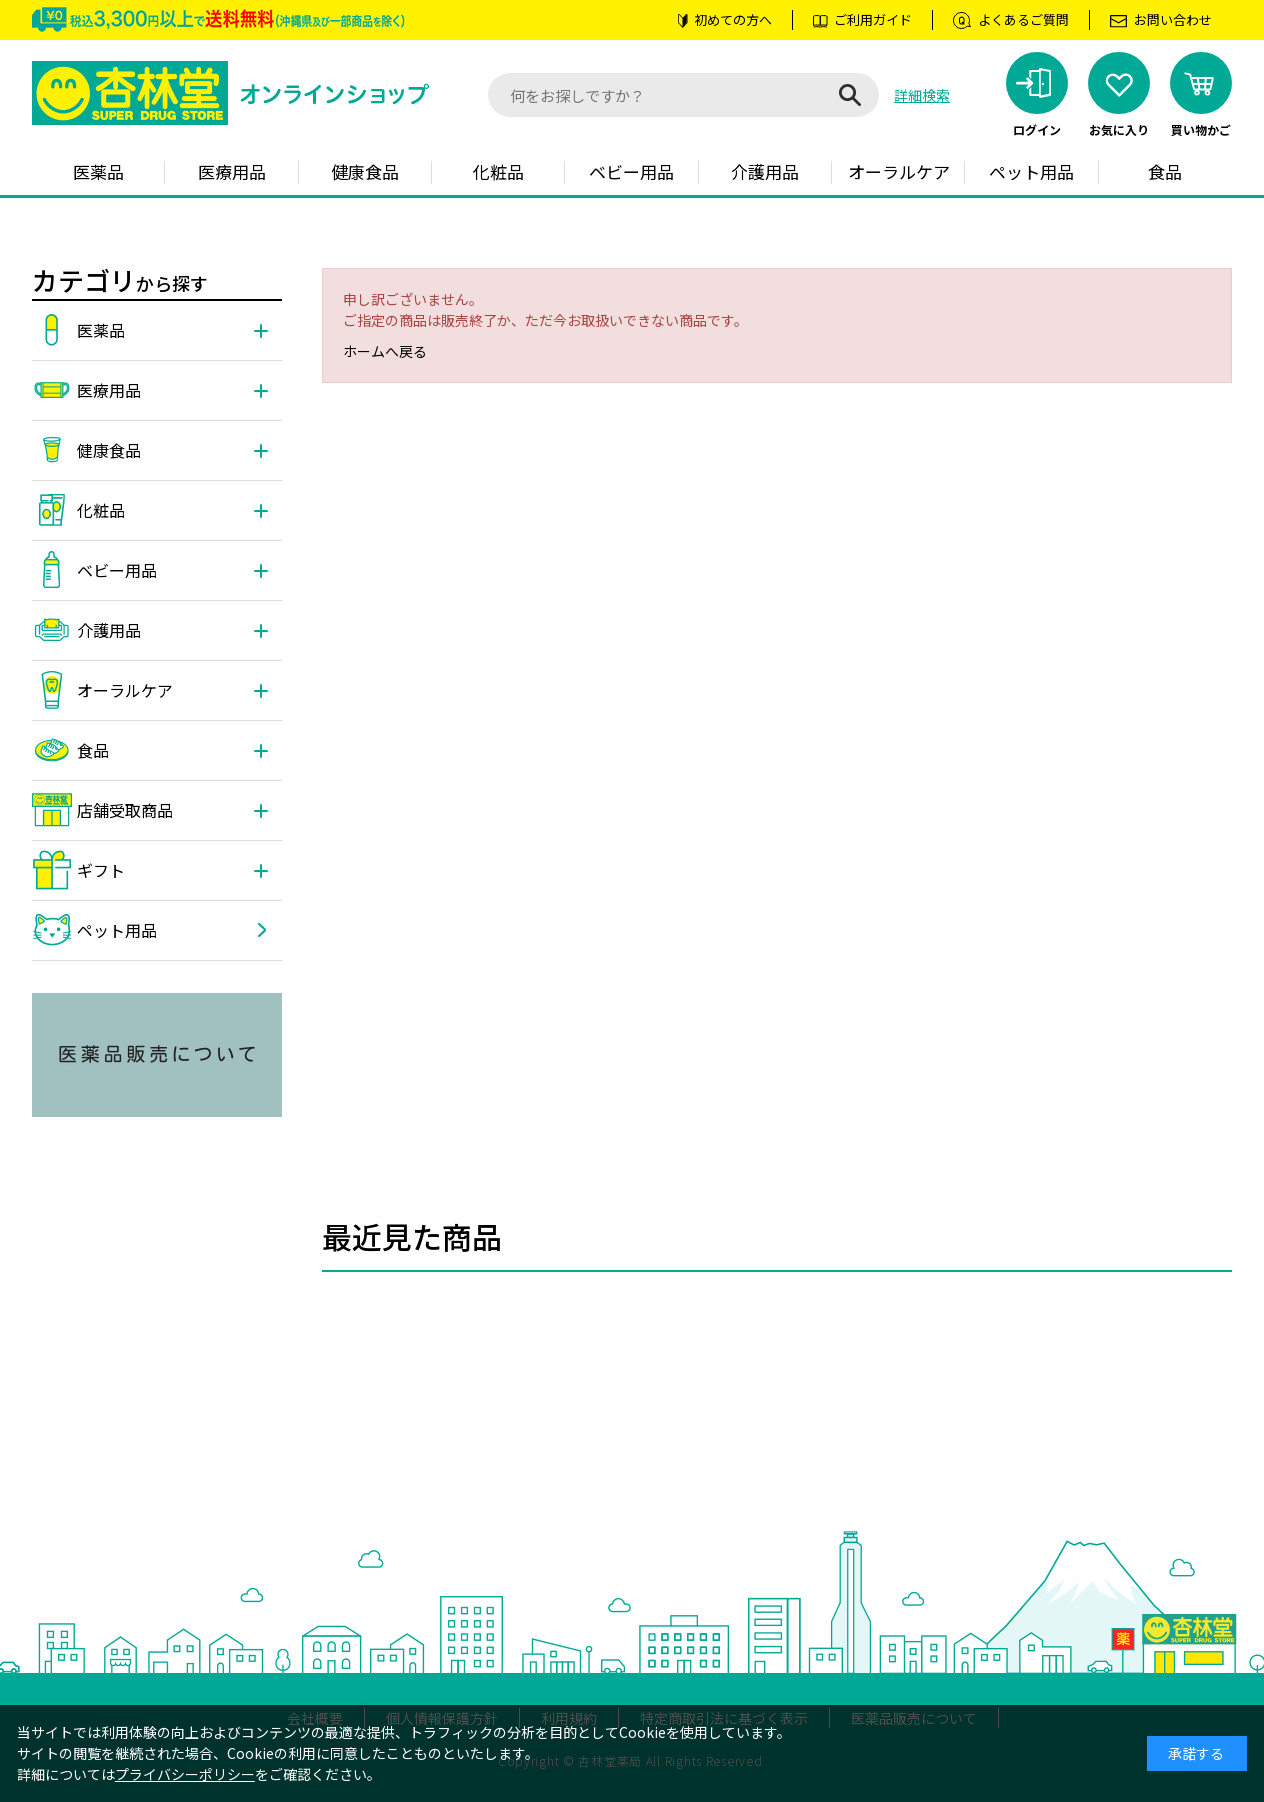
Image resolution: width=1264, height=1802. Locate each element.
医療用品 (232, 171)
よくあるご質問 (1023, 19)
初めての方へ (733, 19)
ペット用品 (1031, 171)
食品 (1165, 171)
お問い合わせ (1173, 19)
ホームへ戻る (385, 351)
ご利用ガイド (873, 19)
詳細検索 (922, 95)
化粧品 (498, 171)
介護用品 (765, 171)
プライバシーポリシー (185, 1774)
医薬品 (98, 171)
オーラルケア (899, 171)
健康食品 (365, 171)
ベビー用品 (631, 171)
